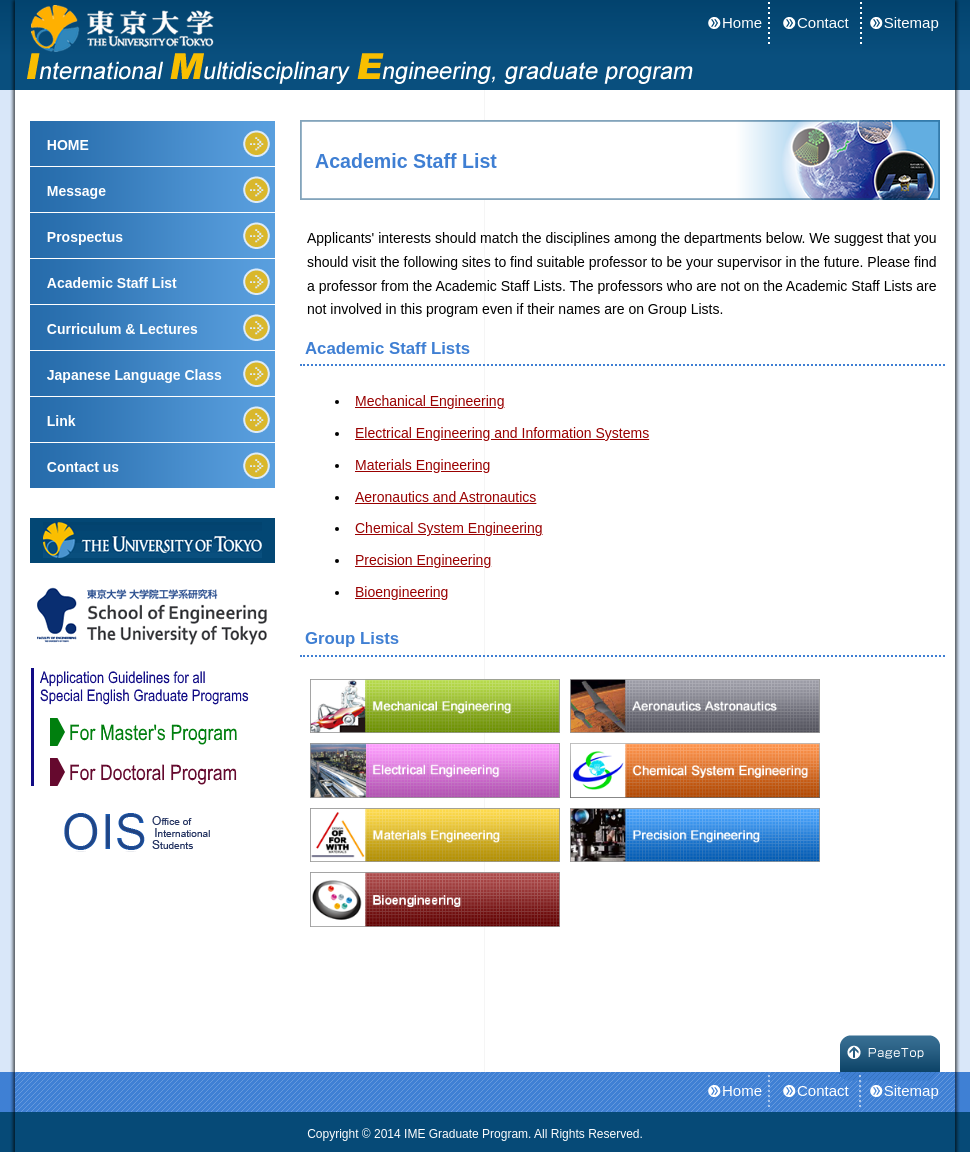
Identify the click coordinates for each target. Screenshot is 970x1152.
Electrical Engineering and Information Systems (502, 433)
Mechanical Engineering (429, 401)
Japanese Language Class (134, 375)
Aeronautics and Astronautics (445, 497)
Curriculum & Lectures (122, 329)
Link (61, 421)
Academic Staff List (112, 283)
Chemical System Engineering (449, 528)
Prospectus (85, 237)
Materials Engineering (422, 465)
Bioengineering (401, 592)
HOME (68, 145)
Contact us (83, 467)
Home (742, 22)
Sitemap (911, 22)
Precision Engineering (423, 560)
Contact (823, 22)
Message (76, 191)
